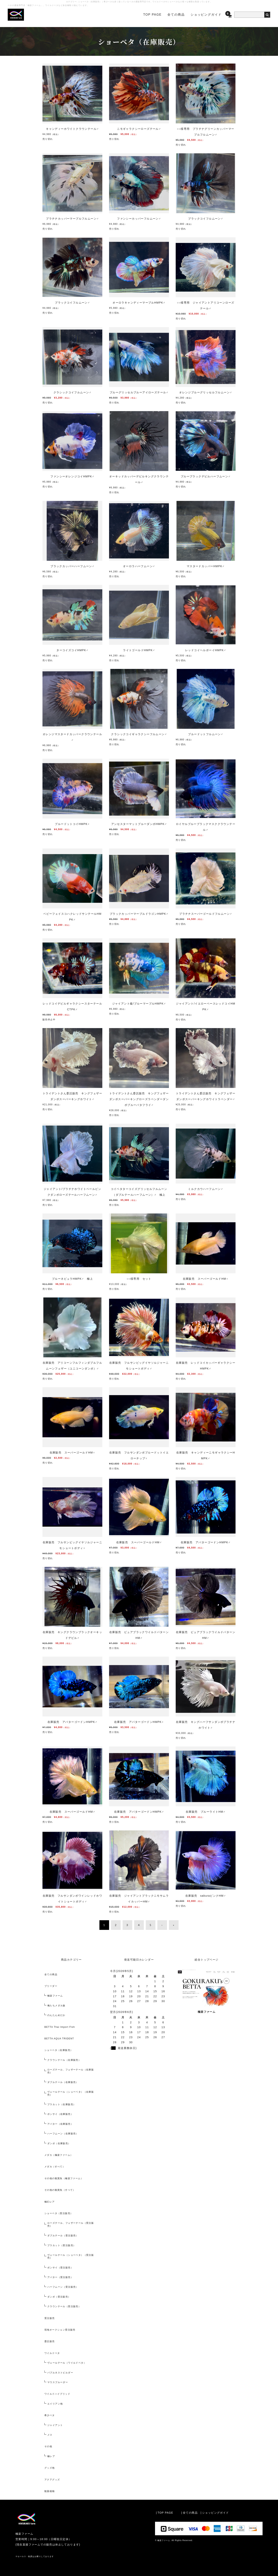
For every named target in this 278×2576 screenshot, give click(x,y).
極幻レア (49, 2201)
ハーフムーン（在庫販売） (62, 2133)
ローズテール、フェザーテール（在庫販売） (70, 2071)
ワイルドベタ (52, 2353)
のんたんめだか (56, 2015)
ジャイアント (55, 2425)
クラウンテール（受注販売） (64, 2306)
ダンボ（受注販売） (59, 2296)
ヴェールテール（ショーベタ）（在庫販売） (70, 2093)
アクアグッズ (52, 2479)
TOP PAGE (152, 14)
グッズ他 (49, 2468)
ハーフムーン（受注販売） (62, 2287)
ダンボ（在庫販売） (59, 2143)
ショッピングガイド (206, 14)
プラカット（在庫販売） (61, 2104)
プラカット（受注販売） (61, 2245)
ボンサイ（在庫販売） (60, 2114)
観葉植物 (49, 2491)
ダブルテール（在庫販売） (62, 2082)
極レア (51, 2456)
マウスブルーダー (57, 2382)
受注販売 (49, 2318)
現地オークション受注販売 (59, 2329)
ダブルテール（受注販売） (62, 2235)
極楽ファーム (55, 1995)
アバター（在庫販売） (60, 2124)
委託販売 (49, 2341)
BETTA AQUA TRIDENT (59, 2038)
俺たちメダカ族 (56, 2005)
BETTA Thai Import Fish (59, 2027)
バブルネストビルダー (60, 2372)
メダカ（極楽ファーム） (58, 2155)
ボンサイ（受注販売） (60, 2267)
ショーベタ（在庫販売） (58, 2050)
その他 (48, 2446)
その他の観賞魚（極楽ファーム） (63, 2178)
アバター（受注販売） (60, 2277)
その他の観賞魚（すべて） (59, 2190)
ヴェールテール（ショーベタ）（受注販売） (70, 2256)
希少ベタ (49, 2415)
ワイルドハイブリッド (57, 2394)
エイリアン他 (55, 2403)
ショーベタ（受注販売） (58, 2213)
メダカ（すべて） (54, 2166)
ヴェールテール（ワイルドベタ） (66, 2362)
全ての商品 (176, 14)
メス (50, 2434)
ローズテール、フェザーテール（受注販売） (70, 2224)
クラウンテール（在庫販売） (64, 2060)
